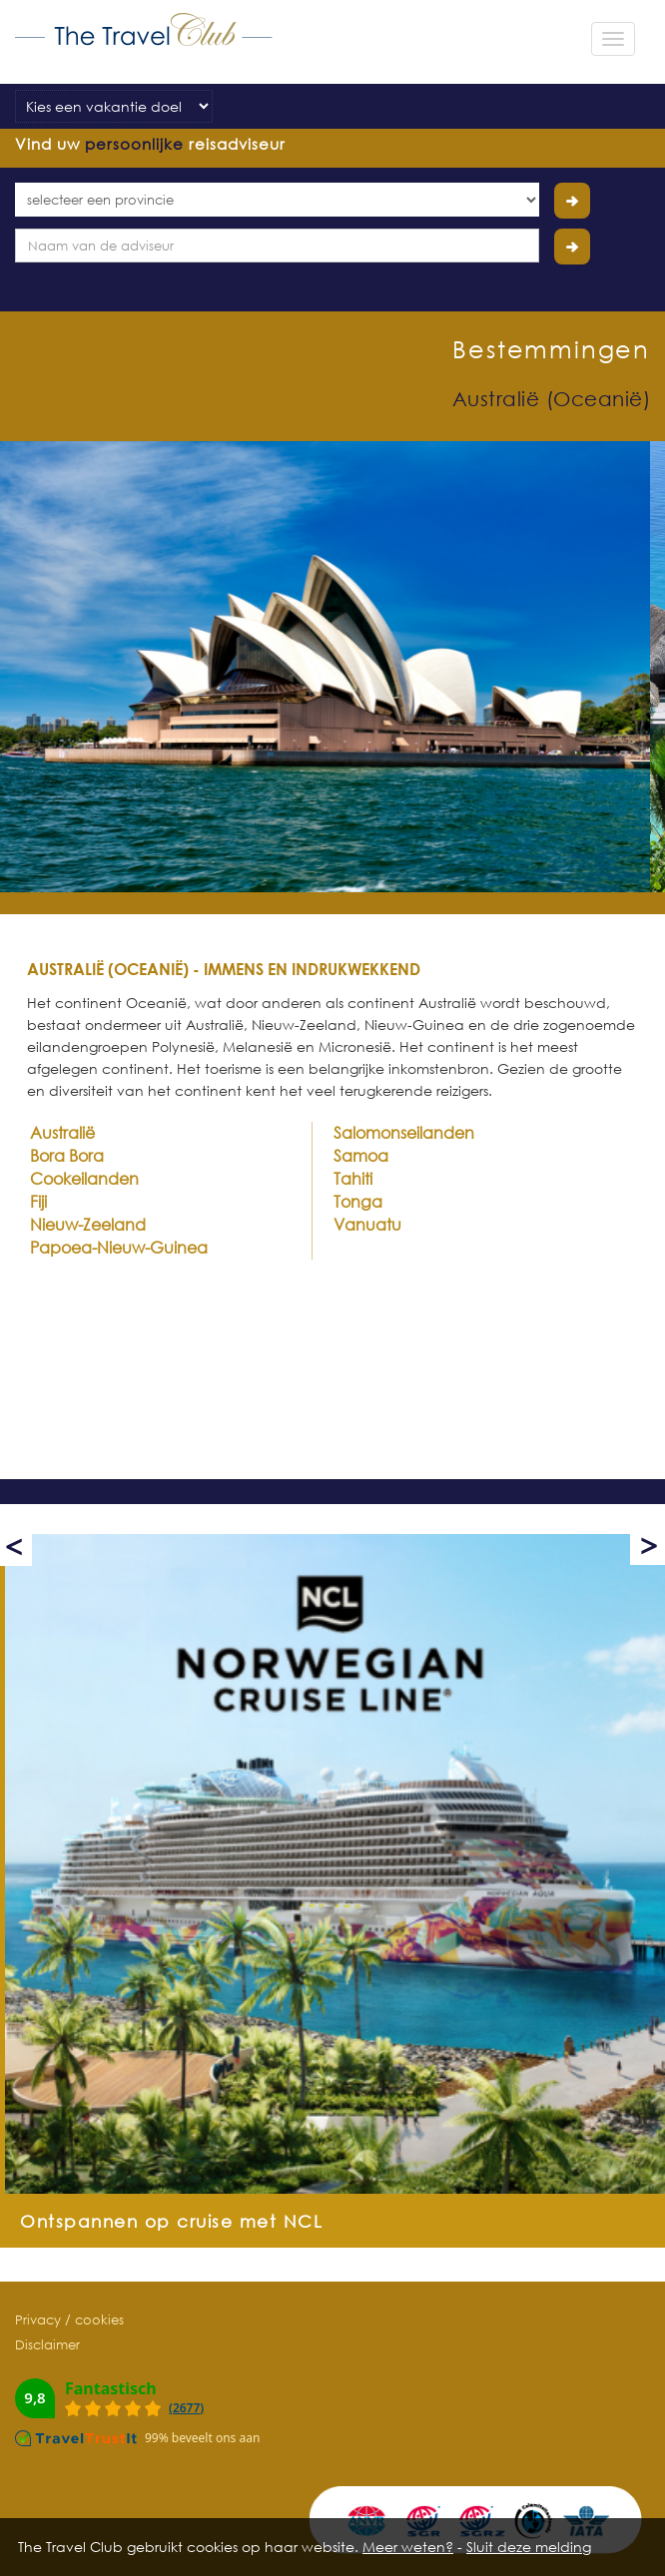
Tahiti (352, 1179)
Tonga (357, 1202)
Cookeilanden (84, 1179)
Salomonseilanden (403, 1133)
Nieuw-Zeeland (88, 1225)
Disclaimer (47, 2344)
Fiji (38, 1202)
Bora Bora (67, 1156)
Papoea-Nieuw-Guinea (119, 1248)
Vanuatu (367, 1225)
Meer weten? (407, 2546)
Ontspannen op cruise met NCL (171, 2221)
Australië (62, 1133)
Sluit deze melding (528, 2546)
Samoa (360, 1156)
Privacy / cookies (69, 2319)
